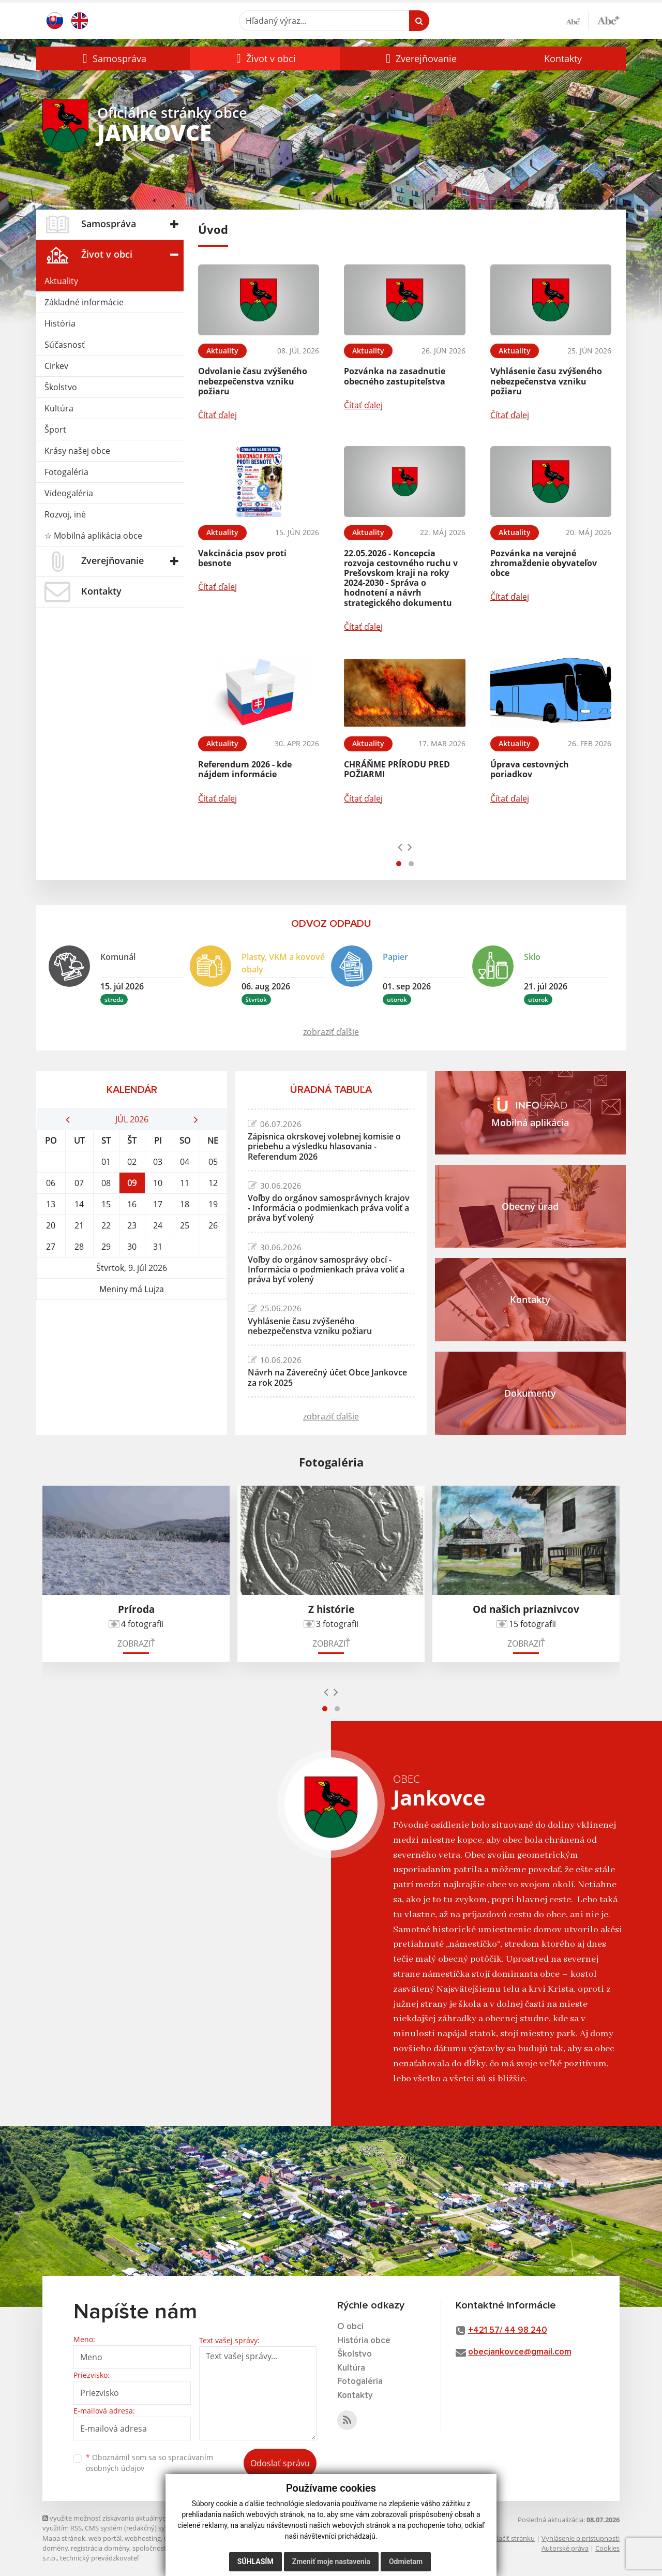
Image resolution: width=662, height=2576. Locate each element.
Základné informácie (84, 302)
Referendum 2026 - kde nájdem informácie (245, 769)
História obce (363, 2340)
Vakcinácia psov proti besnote (242, 558)
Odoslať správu (280, 2463)
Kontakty (563, 58)
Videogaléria (68, 493)
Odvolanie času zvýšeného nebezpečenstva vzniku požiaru (252, 380)
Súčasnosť (64, 344)
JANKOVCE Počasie (131, 1339)
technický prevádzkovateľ (99, 2558)
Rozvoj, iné (65, 514)
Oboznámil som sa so (149, 2462)
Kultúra (58, 408)
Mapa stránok (63, 2538)
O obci (350, 2326)
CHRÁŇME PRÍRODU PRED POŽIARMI (397, 769)
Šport (55, 429)
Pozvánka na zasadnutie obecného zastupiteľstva (394, 376)
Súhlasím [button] (255, 2561)
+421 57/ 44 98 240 (507, 2330)
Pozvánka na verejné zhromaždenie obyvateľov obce (543, 563)
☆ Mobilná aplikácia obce (93, 535)
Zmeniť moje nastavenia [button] (331, 2561)
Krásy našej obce (77, 450)
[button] (113, 58)
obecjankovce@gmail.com (519, 2352)
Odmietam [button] (406, 2561)
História (60, 323)
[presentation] (400, 846)
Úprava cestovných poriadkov (529, 769)
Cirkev (56, 366)
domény (55, 2548)
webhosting (143, 2538)
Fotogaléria (66, 472)
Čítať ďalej (217, 415)
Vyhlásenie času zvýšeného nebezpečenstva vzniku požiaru (546, 380)
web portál (105, 2538)
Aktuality (61, 281)
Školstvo (60, 387)
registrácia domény (100, 2548)
